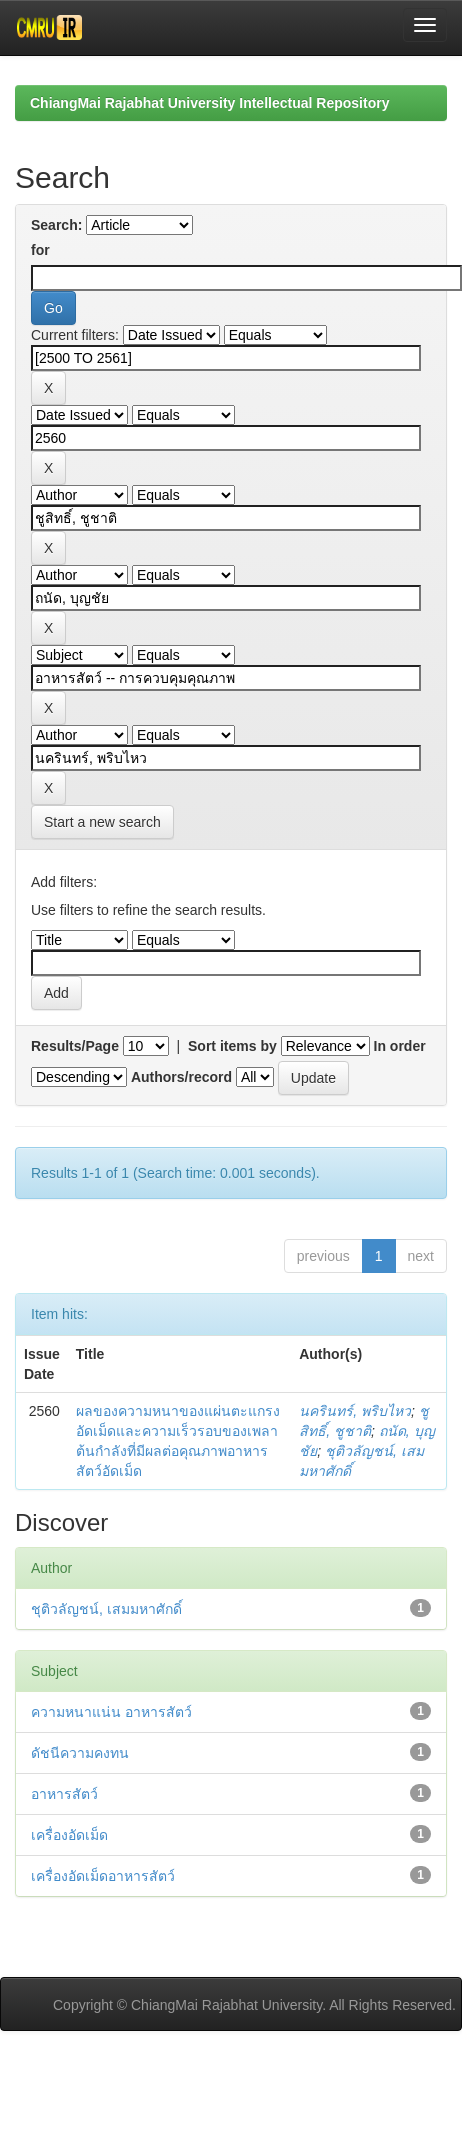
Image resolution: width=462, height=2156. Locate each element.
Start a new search (102, 822)
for (40, 250)
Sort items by (232, 1046)
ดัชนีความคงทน (80, 1753)
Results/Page (75, 1046)
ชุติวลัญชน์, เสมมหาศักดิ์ (106, 1609)
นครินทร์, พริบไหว (355, 1411)
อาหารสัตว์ (64, 1794)
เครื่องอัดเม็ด (69, 1835)
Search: (56, 225)
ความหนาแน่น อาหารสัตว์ (111, 1712)
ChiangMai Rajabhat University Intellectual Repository (209, 103)
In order (400, 1046)
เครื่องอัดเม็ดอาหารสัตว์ (103, 1876)
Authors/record (181, 1077)
